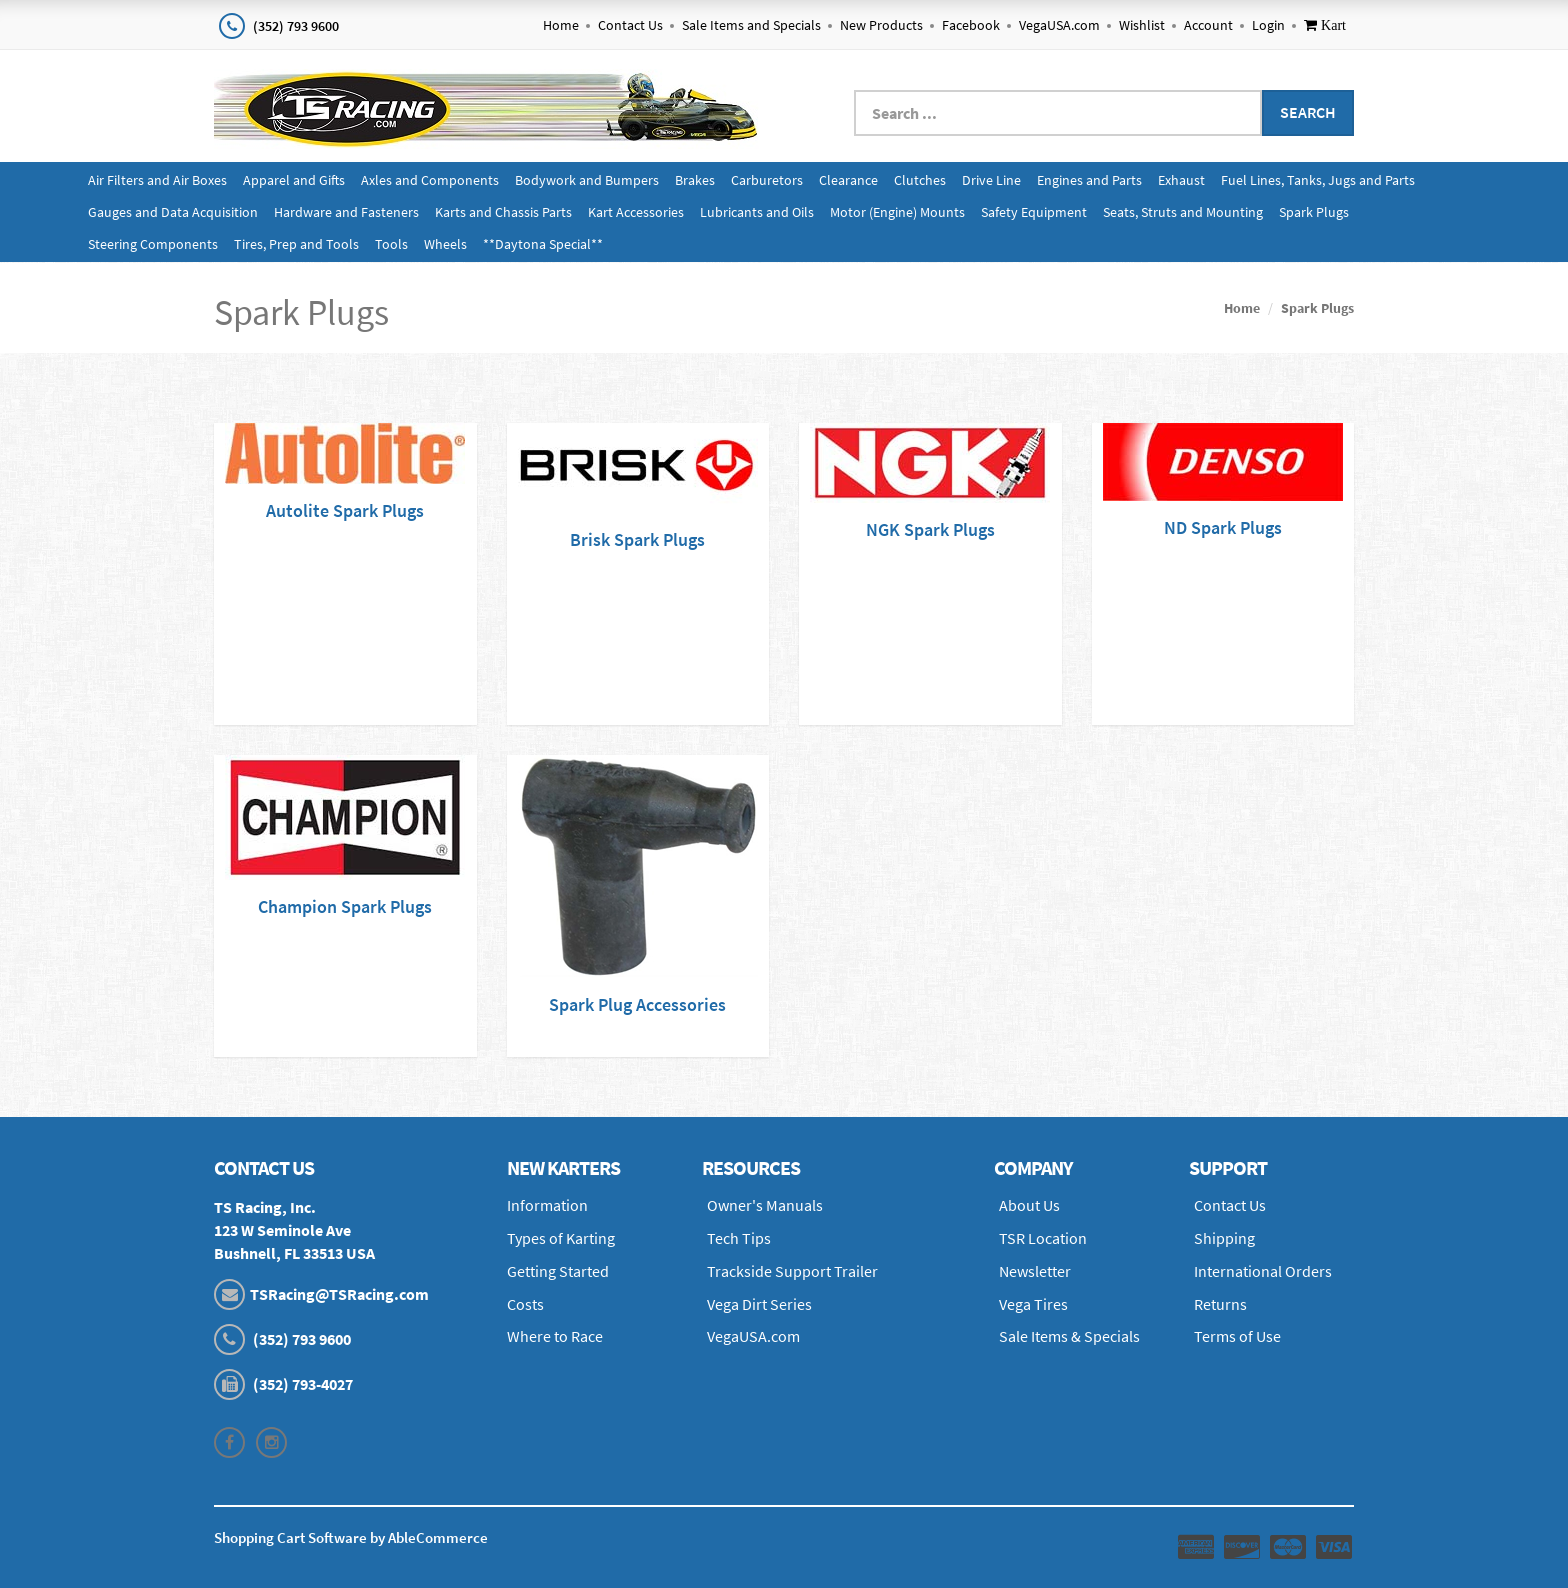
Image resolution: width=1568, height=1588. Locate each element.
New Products (881, 25)
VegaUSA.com (1059, 25)
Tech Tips (739, 1238)
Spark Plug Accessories (637, 1004)
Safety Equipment (1034, 212)
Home (561, 25)
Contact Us (630, 25)
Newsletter (1035, 1271)
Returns (1220, 1304)
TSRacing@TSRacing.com (339, 1294)
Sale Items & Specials (1069, 1336)
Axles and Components (430, 180)
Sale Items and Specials (751, 25)
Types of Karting (561, 1238)
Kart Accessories (636, 212)
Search (1308, 112)
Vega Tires (1033, 1304)
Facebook (971, 25)
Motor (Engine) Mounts (897, 212)
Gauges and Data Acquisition (173, 212)
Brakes (695, 180)
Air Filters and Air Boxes (157, 180)
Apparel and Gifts (294, 180)
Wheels (445, 244)
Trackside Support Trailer (792, 1271)
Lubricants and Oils (757, 212)
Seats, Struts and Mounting (1183, 212)
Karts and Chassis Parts (503, 212)
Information (547, 1205)
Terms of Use (1237, 1336)
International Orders (1263, 1271)
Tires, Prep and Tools (296, 244)
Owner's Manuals (765, 1205)
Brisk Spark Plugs (637, 539)
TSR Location (1043, 1238)
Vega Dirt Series (759, 1304)
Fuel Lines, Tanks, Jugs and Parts (1318, 180)
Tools (391, 244)
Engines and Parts (1089, 180)
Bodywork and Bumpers (587, 180)
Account (1208, 25)
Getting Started (558, 1271)
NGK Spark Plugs (930, 529)
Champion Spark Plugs (345, 906)
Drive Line (991, 180)
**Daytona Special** (543, 244)
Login (1268, 25)
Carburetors (767, 180)
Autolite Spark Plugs (345, 510)
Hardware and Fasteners (346, 212)
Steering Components (153, 244)
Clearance (848, 180)
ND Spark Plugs (1223, 527)
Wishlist (1142, 25)
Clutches (920, 180)
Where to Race (555, 1336)
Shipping (1224, 1238)
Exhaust (1181, 180)
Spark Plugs (1314, 212)
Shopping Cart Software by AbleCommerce (351, 1537)
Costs (525, 1304)
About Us (1029, 1205)
